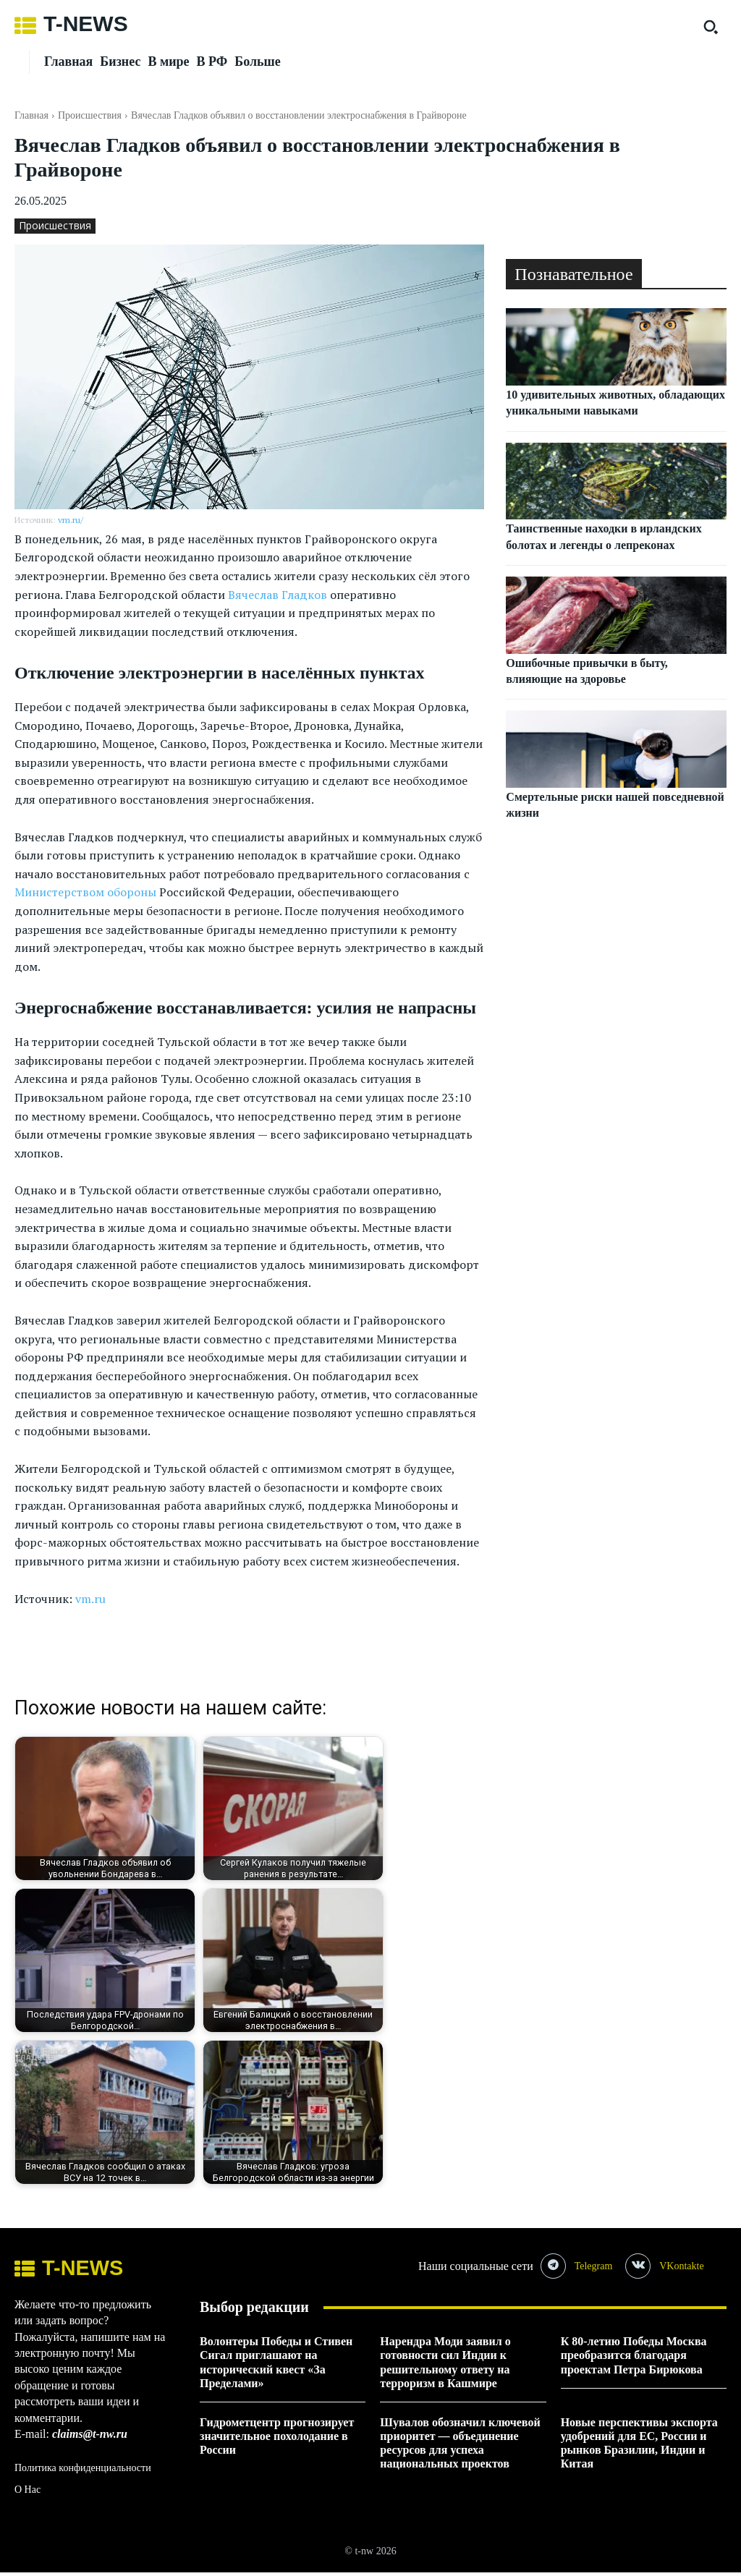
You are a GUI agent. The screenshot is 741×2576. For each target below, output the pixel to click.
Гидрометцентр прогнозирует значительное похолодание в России (277, 2440)
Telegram (597, 2267)
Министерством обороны (85, 892)
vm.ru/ (70, 519)
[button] (711, 27)
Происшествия (90, 115)
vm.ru (90, 1599)
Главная (31, 115)
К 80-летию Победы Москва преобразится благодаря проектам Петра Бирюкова (634, 2359)
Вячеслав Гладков (277, 595)
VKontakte (688, 2267)
